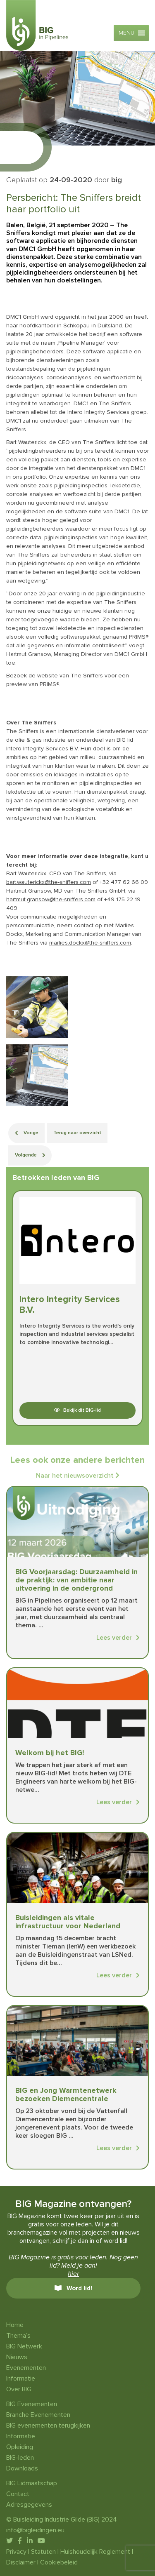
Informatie (20, 2378)
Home (15, 2325)
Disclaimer (21, 2562)
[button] (126, 33)
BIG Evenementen (31, 2404)
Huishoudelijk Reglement (95, 2552)
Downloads (22, 2468)
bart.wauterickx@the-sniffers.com (48, 882)
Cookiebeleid (59, 2562)
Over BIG (18, 2389)
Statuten (43, 2552)
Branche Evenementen (38, 2415)
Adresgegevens (29, 2505)
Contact (17, 2494)
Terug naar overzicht (77, 1133)
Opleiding (19, 2447)
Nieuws (16, 2357)
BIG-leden (20, 2458)
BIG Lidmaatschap (31, 2483)
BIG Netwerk (24, 2346)
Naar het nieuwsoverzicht (77, 1475)
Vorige (26, 1133)
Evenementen (26, 2368)
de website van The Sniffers (66, 675)
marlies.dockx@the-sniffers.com (90, 942)
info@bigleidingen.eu (35, 2530)
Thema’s (18, 2336)
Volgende (30, 1155)
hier (73, 2274)
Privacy (16, 2552)
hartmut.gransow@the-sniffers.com (50, 899)
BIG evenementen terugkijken (48, 2425)
